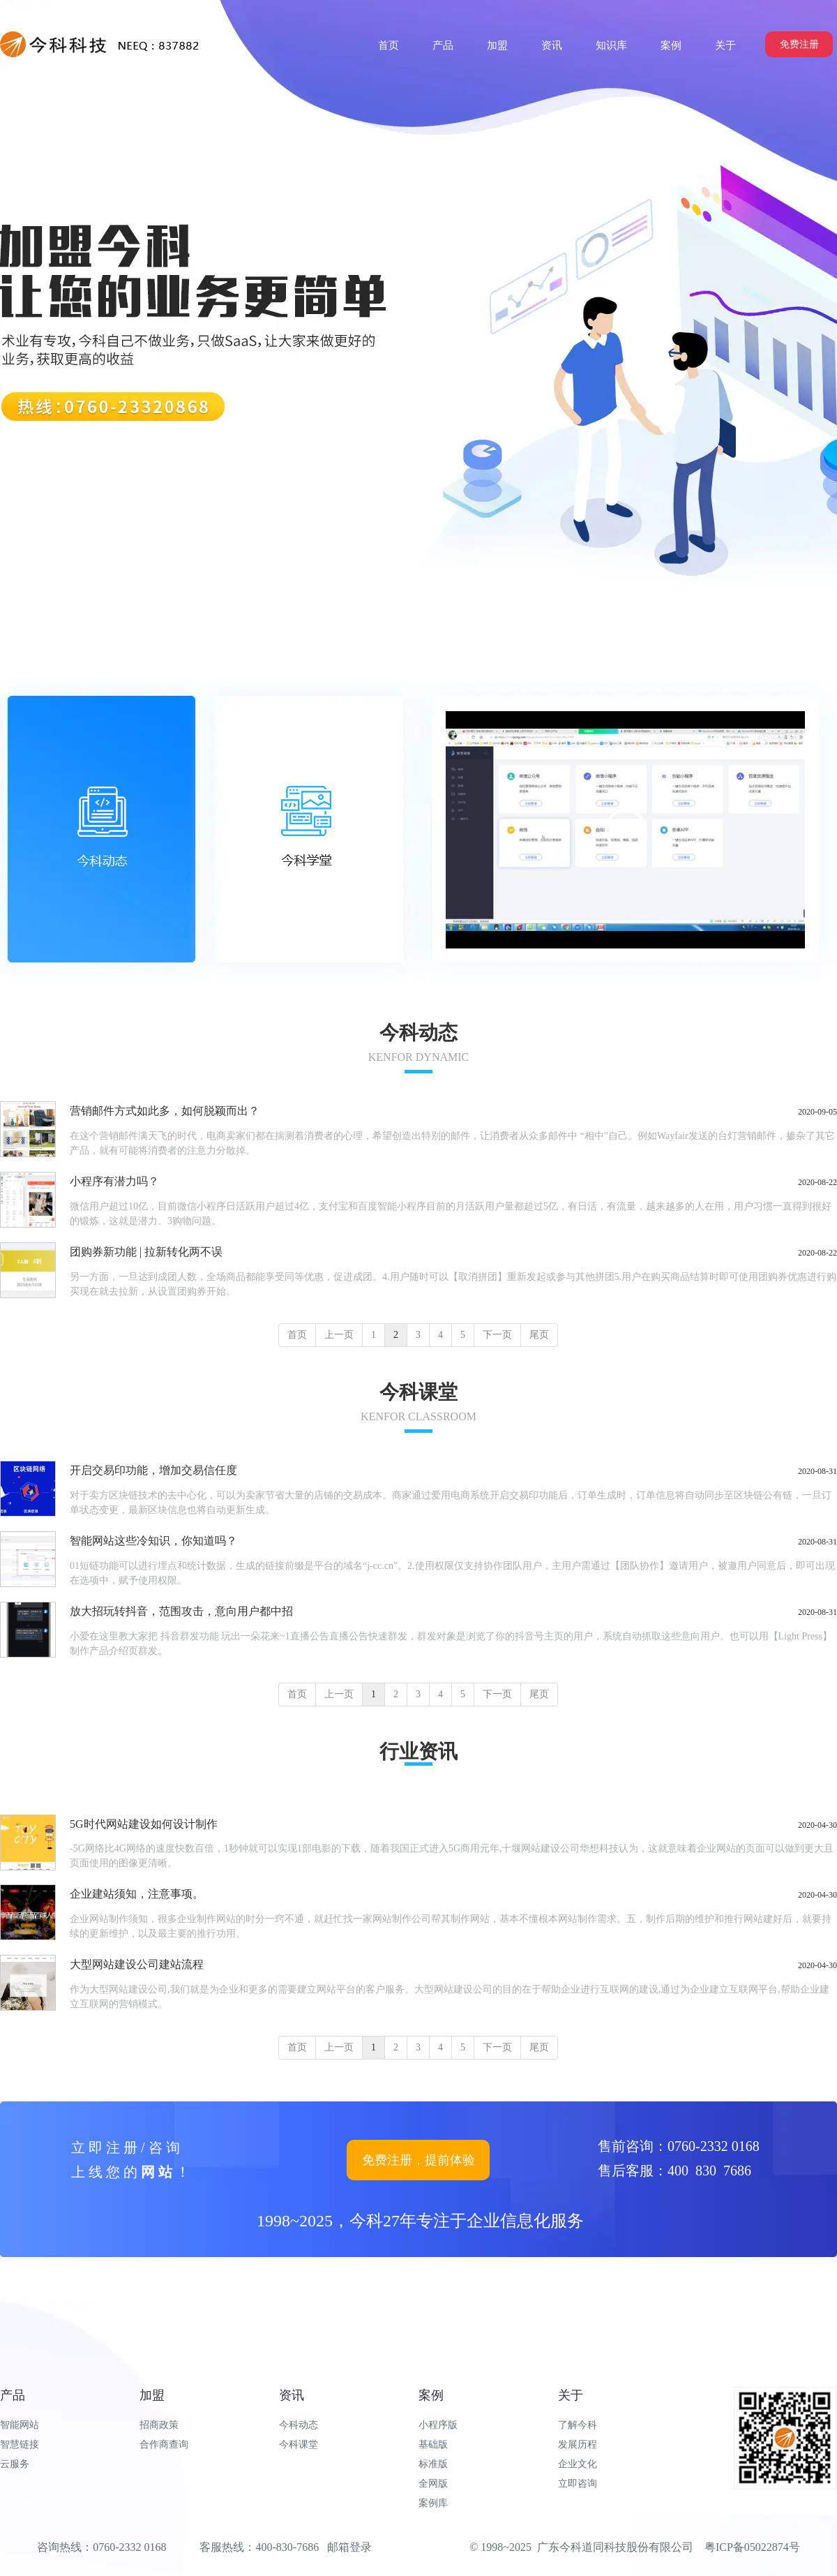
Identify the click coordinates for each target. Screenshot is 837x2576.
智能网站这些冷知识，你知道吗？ (153, 1541)
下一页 (497, 1335)
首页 (297, 1335)
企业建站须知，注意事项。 (137, 1894)
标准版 (433, 2464)
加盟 (152, 2395)
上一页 (339, 1335)
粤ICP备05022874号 (752, 2547)
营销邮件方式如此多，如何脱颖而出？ (164, 1111)
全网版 (433, 2483)
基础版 (433, 2444)
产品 (12, 2395)
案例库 (433, 2503)
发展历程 (577, 2444)
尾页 (539, 1335)
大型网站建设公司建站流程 (137, 1964)
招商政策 (159, 2425)
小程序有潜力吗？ (114, 1181)
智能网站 (19, 2425)
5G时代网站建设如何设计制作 (144, 1824)
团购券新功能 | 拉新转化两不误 (146, 1252)
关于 (570, 2395)
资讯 (291, 2395)
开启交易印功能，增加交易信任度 (153, 1470)
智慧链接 (19, 2444)
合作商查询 (164, 2444)
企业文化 (577, 2464)
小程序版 (438, 2425)
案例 (431, 2395)
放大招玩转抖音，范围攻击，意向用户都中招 (181, 1611)
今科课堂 (298, 2444)
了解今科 (577, 2425)
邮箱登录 (349, 2547)
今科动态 (298, 2425)
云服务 (14, 2464)
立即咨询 (577, 2483)
